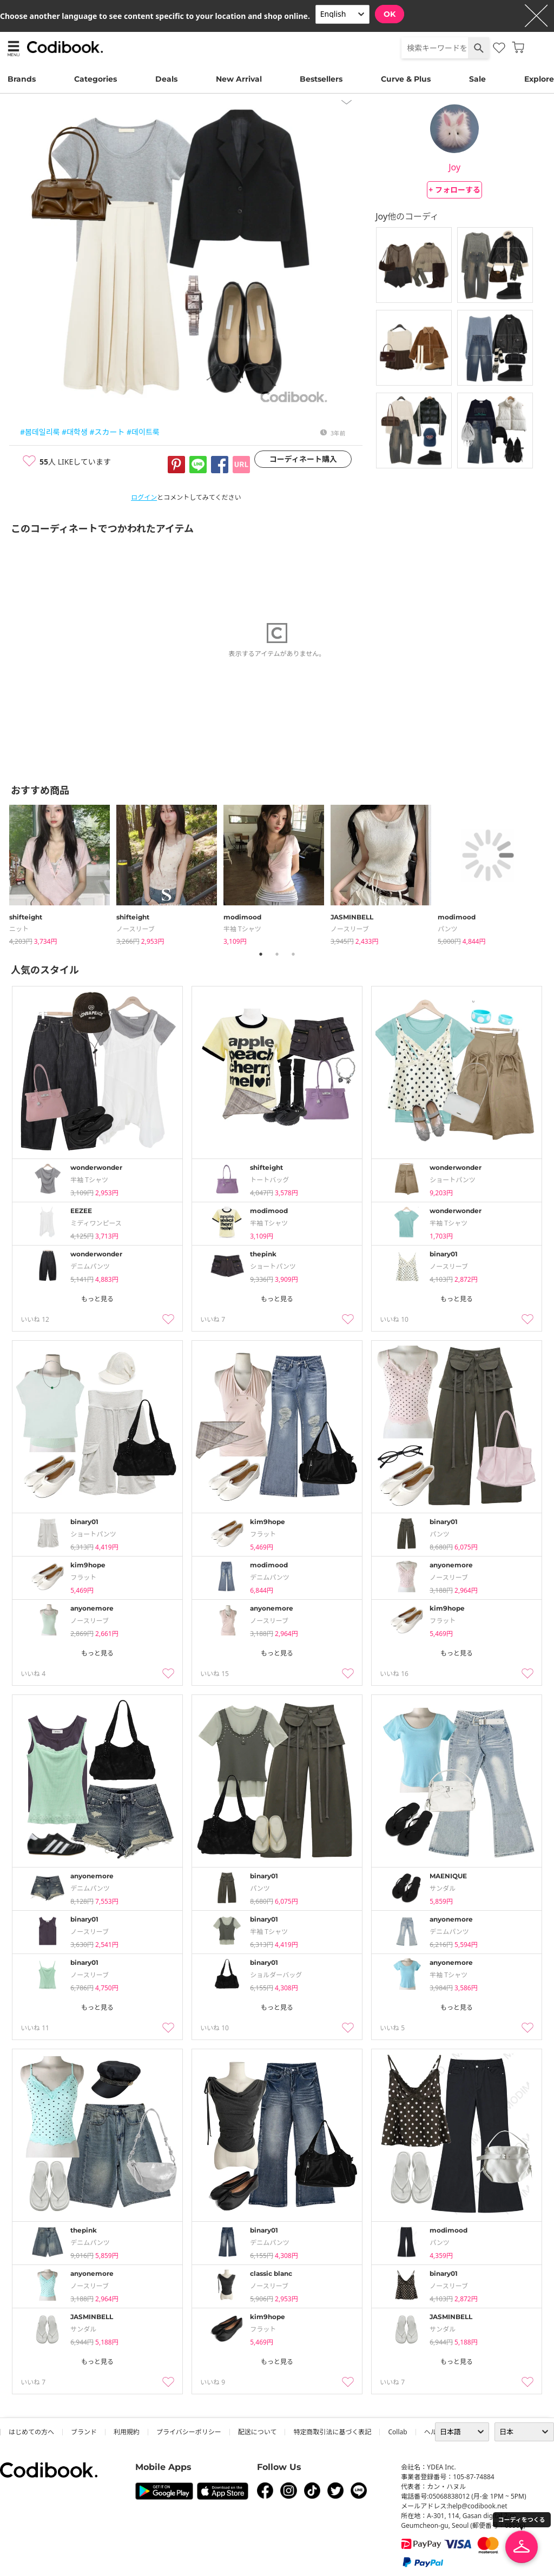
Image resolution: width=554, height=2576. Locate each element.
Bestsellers (321, 79)
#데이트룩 (143, 432)
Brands (22, 79)
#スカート (106, 432)
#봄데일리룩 (40, 432)
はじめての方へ (31, 2431)
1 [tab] (260, 954)
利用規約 (127, 2431)
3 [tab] (293, 954)
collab (397, 2431)
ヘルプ (434, 2431)
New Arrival (239, 79)
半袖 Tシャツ (242, 928)
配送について (257, 2431)
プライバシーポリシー (188, 2431)
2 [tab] (277, 954)
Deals (166, 79)
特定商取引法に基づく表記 (332, 2431)
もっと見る (97, 1298)
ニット (19, 928)
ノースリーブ (135, 928)
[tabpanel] (62, 872)
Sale (477, 79)
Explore (539, 79)
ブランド (84, 2431)
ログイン (144, 497)
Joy (454, 167)
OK (389, 14)
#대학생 (75, 432)
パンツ (448, 928)
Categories (95, 79)
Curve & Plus (406, 79)
